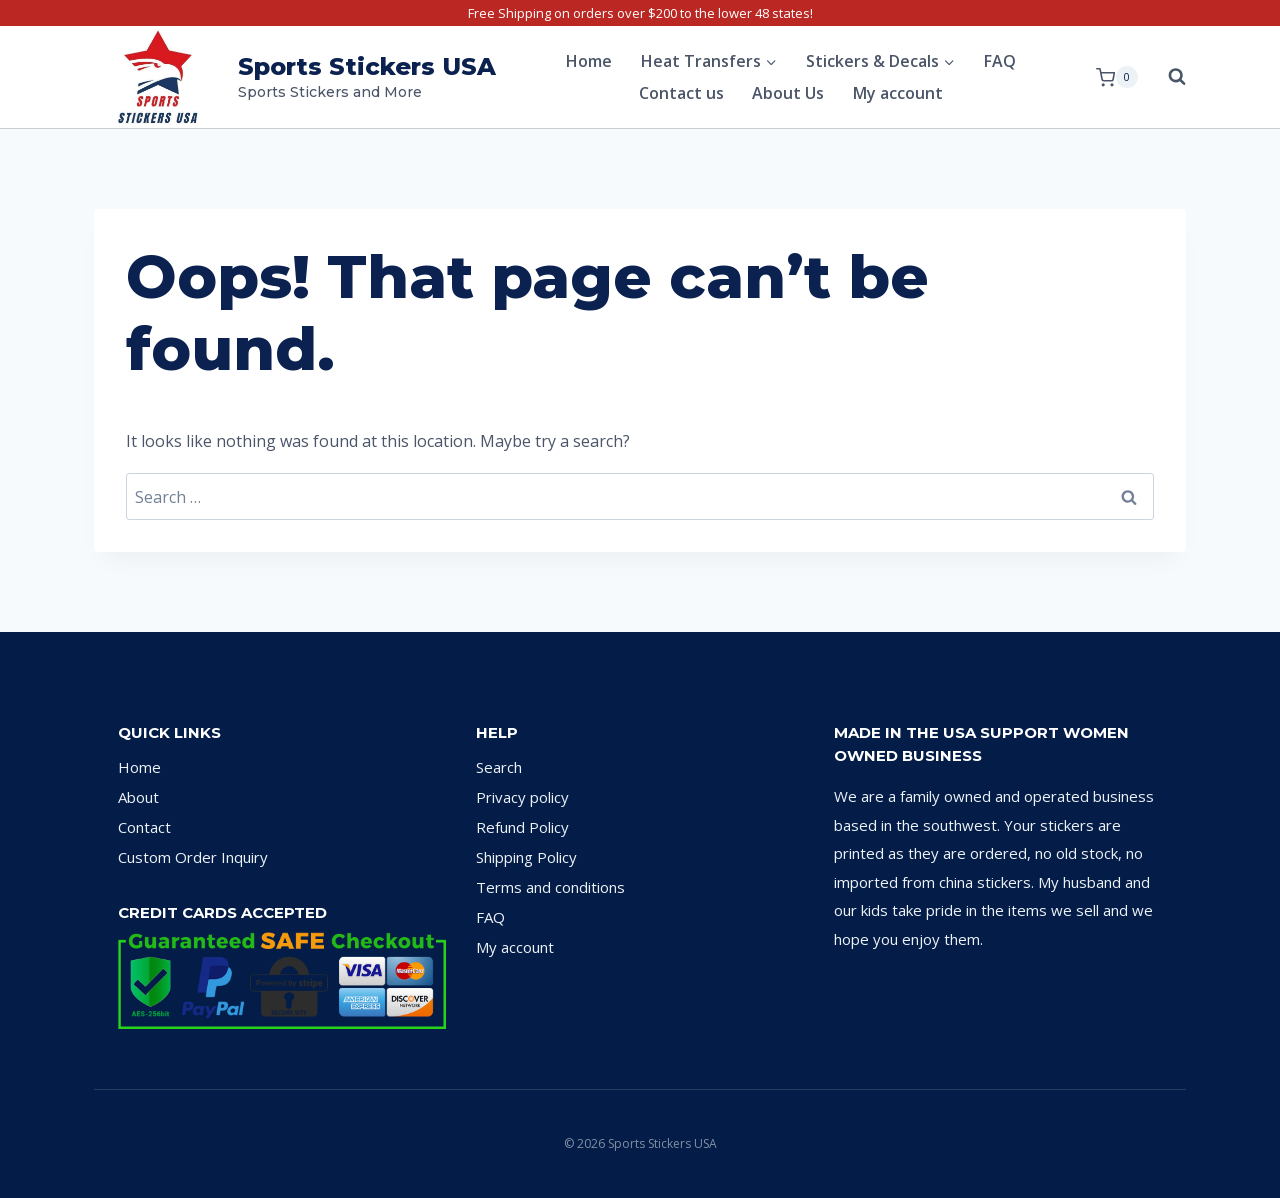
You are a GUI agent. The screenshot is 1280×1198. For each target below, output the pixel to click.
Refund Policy (522, 827)
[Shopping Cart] (1117, 77)
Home (589, 61)
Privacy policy (522, 797)
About (138, 797)
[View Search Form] (1167, 77)
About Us (788, 93)
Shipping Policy (526, 857)
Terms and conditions (550, 887)
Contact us (681, 93)
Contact (144, 827)
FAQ (1000, 61)
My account (898, 93)
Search (499, 767)
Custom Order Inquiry (193, 857)
